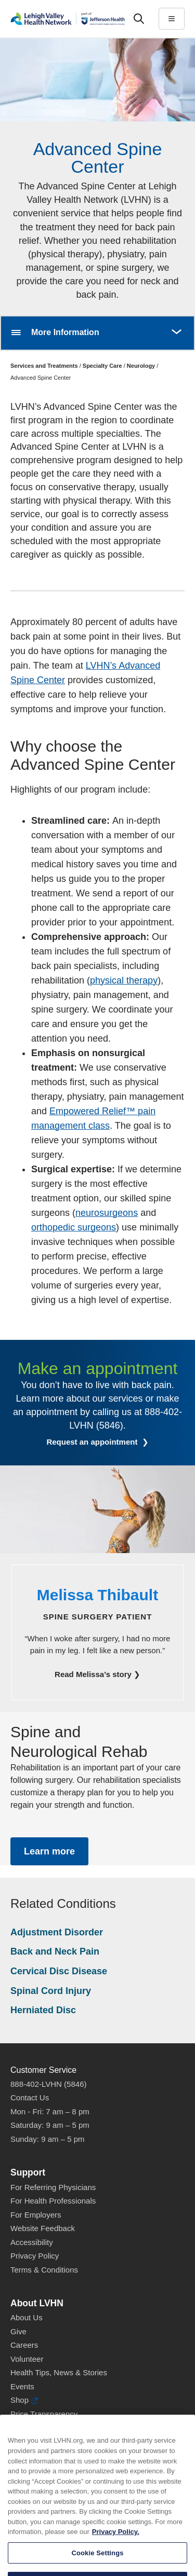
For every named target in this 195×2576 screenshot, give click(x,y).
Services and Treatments (44, 366)
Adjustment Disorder (56, 1932)
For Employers (35, 2214)
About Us (26, 2317)
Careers (24, 2344)
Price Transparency (43, 2413)
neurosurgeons (106, 1213)
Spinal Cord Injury (50, 1991)
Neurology (141, 366)
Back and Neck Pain (54, 1951)
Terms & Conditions (44, 2269)
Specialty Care (102, 366)
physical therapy (124, 980)
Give (18, 2331)
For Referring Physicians (53, 2187)
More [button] (176, 326)
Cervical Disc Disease (58, 1971)
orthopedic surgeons (73, 1227)
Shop (24, 2400)
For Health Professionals (53, 2200)
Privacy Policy (34, 2255)
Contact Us (29, 2097)
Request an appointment (92, 1441)
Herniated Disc (43, 2010)
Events (22, 2386)
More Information (65, 332)
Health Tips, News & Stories (58, 2372)
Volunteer (26, 2359)
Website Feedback (42, 2228)
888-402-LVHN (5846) (48, 2084)
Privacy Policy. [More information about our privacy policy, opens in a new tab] (115, 2546)
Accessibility (31, 2242)
